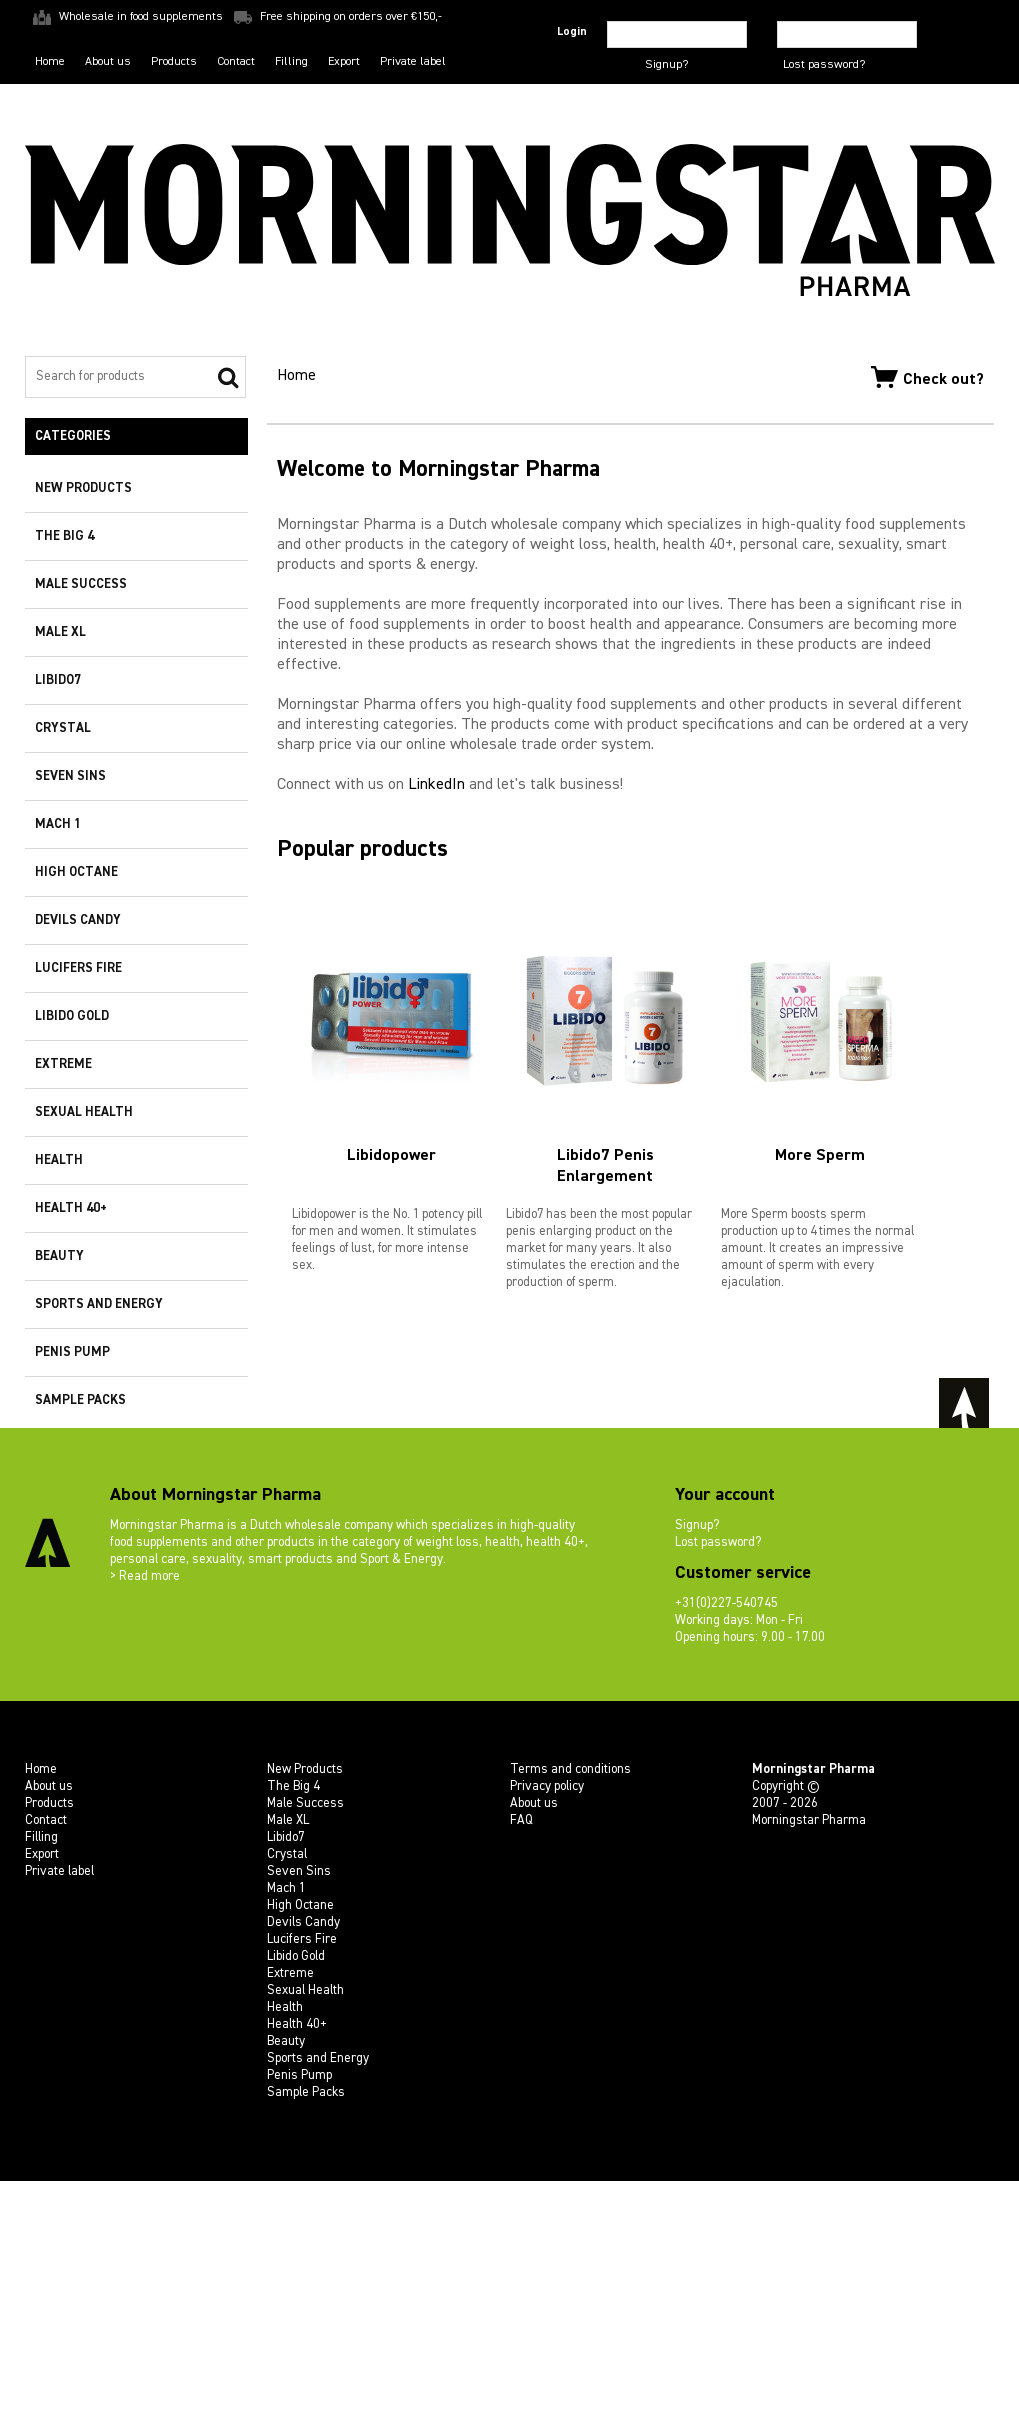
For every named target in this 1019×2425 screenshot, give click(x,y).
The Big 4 (64, 536)
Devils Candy (78, 920)
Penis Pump (72, 1352)
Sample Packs (80, 1400)
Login (572, 32)
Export (344, 61)
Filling (291, 61)
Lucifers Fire (78, 968)
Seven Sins (70, 776)
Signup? (666, 65)
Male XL (60, 632)
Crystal (63, 728)
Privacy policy (547, 2030)
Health (59, 1160)
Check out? (927, 377)
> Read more (145, 1820)
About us (108, 61)
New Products (83, 488)
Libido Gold (72, 1016)
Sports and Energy (99, 1304)
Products (174, 61)
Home (50, 61)
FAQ (521, 2064)
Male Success (81, 584)
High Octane (76, 872)
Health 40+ (71, 1208)
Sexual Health (84, 1112)
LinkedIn (436, 1085)
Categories (73, 436)
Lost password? (824, 65)
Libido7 (58, 680)
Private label (413, 61)
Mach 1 (58, 824)
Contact (236, 61)
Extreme (63, 1064)
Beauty (59, 1256)
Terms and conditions (570, 2013)
